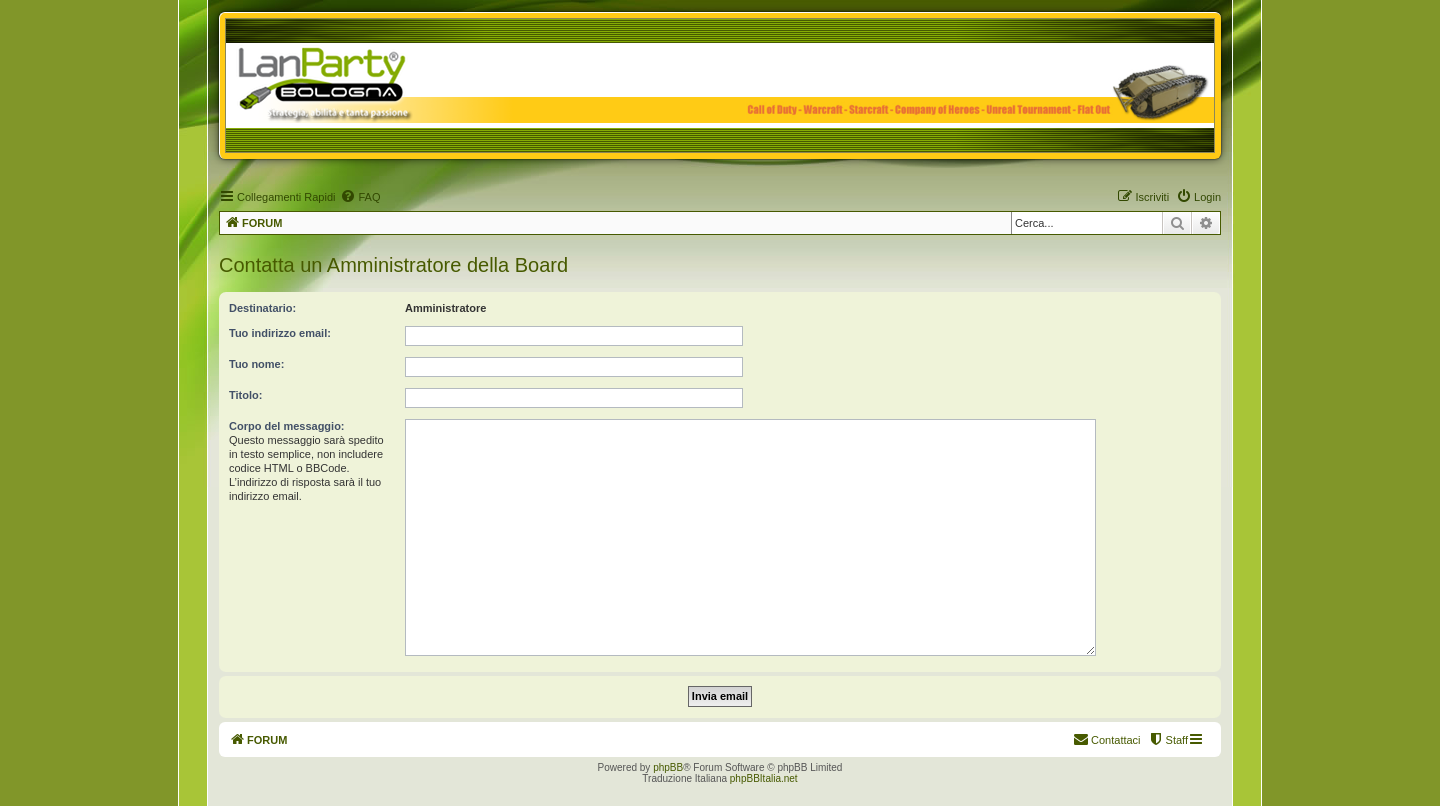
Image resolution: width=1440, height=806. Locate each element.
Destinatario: (262, 308)
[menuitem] (360, 197)
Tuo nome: (256, 364)
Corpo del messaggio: (287, 426)
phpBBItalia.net (764, 778)
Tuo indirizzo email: (280, 333)
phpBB (668, 767)
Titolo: (245, 395)
